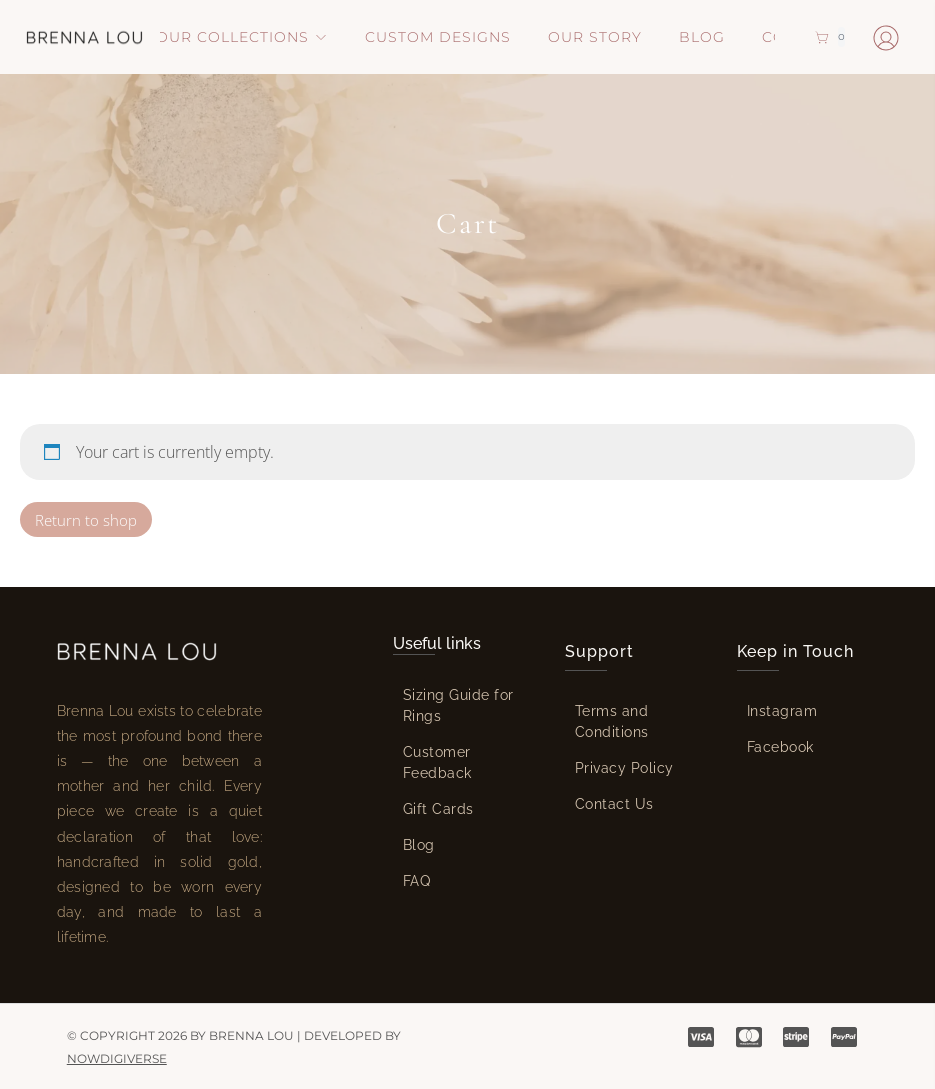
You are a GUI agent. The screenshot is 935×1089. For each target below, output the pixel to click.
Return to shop (86, 520)
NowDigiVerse (117, 1058)
